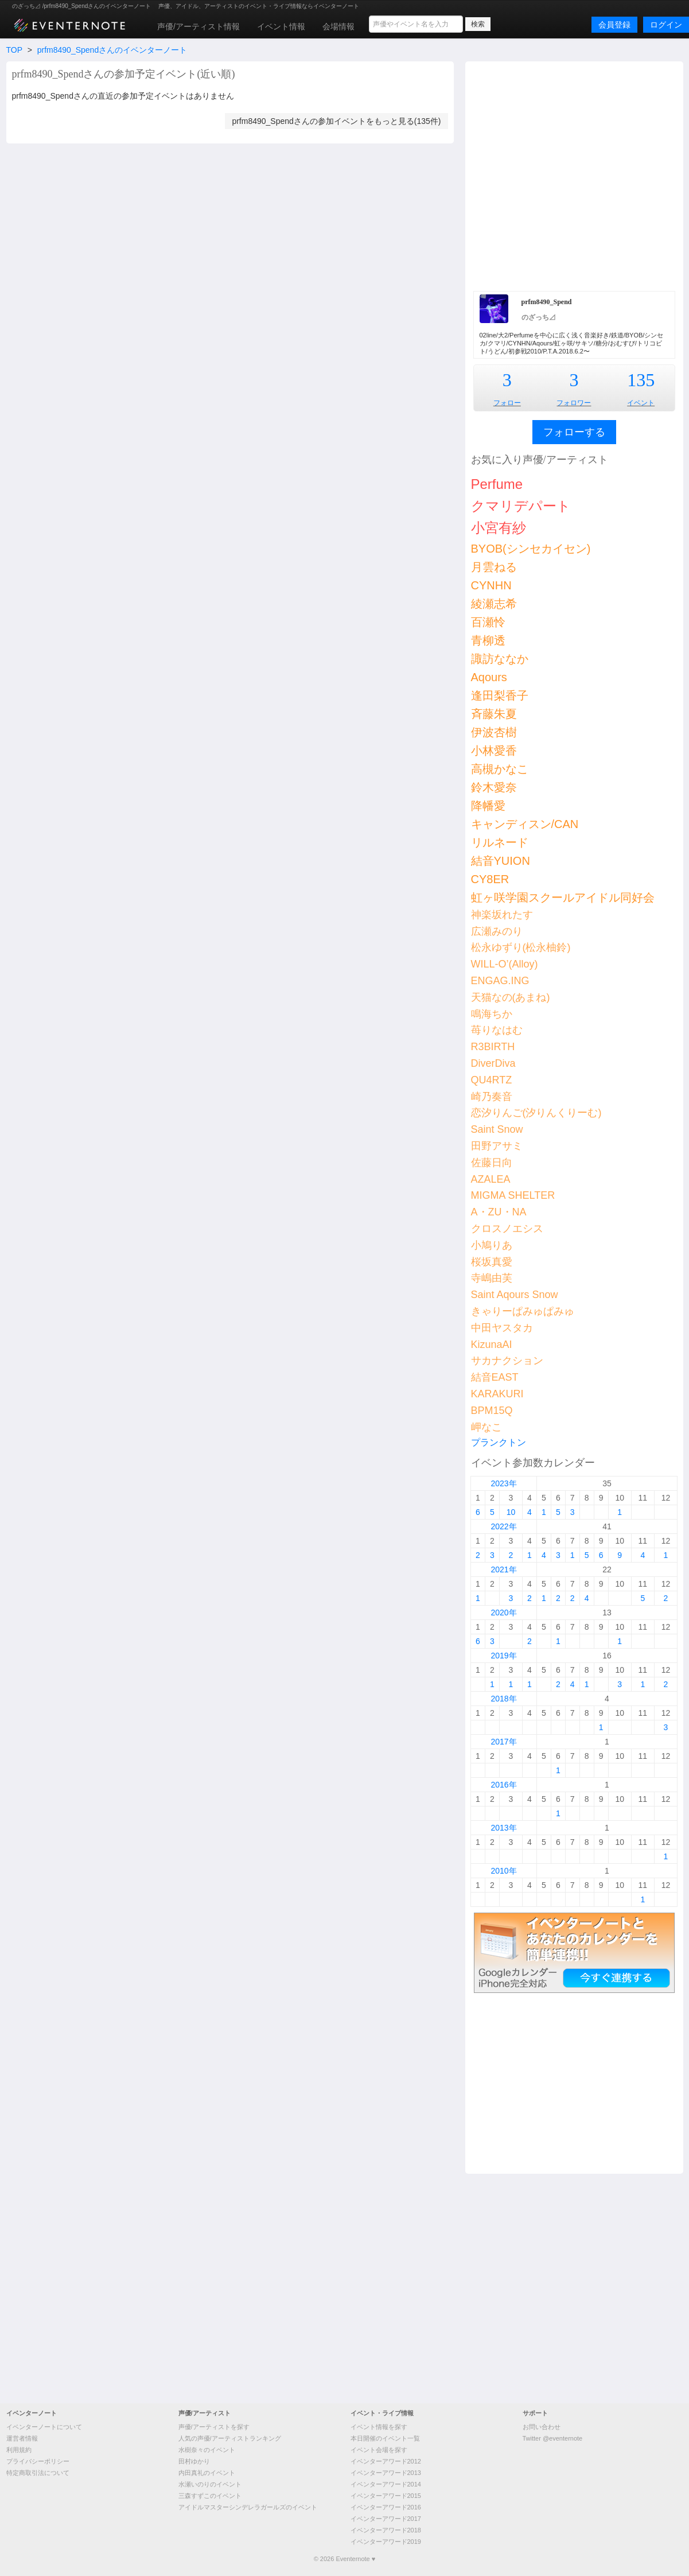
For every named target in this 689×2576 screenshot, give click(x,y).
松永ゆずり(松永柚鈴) (521, 947)
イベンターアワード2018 (386, 2530)
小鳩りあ (491, 1245)
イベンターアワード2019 (386, 2541)
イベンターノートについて (44, 2426)
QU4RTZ (491, 1080)
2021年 (503, 1569)
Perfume (497, 484)
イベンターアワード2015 (386, 2495)
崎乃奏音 (491, 1096)
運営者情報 (22, 2438)
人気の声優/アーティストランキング (229, 2438)
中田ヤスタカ (502, 1328)
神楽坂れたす (502, 914)
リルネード (499, 842)
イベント (641, 403)
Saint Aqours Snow (514, 1294)
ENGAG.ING (500, 980)
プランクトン (498, 1442)
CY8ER (490, 879)
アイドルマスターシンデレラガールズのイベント (247, 2507)
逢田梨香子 (499, 695)
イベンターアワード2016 (386, 2507)
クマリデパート (521, 506)
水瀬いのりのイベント (210, 2484)
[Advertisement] (117, 174)
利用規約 (19, 2449)
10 (511, 1512)
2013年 (503, 1827)
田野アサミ (497, 1146)
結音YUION (500, 860)
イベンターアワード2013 (386, 2472)
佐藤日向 (491, 1162)
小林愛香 (494, 750)
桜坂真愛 (491, 1262)
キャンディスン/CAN (525, 824)
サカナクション (507, 1360)
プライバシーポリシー (37, 2461)
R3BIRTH (493, 1046)
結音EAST (495, 1377)
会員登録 (614, 24)
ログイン (666, 24)
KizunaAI (491, 1344)
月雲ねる (494, 567)
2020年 (503, 1612)
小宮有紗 (498, 527)
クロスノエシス (507, 1228)
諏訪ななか (499, 658)
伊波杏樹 (494, 732)
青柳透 (488, 640)
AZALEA (491, 1179)
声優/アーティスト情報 (198, 26)
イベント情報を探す (379, 2426)
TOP (14, 50)
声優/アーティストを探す (214, 2426)
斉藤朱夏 (494, 714)
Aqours (489, 677)
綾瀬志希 (494, 603)
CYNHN (491, 585)
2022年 (503, 1526)
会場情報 (338, 26)
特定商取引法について (37, 2472)
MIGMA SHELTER (513, 1195)
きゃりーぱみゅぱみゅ (522, 1311)
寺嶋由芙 (491, 1278)
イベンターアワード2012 (386, 2461)
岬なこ (486, 1427)
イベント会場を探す (379, 2449)
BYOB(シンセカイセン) (531, 548)
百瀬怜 (488, 622)
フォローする (574, 432)
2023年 (503, 1483)
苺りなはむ (497, 1030)
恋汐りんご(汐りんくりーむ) (536, 1112)
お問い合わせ (541, 2426)
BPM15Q (492, 1410)
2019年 (503, 1655)
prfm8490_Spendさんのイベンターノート (112, 50)
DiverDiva (493, 1063)
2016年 (503, 1784)
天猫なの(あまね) (510, 997)
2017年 (503, 1741)
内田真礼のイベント (206, 2472)
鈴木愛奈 (494, 787)
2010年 (503, 1870)
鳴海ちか (491, 1014)
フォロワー (573, 403)
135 (641, 380)
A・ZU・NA (499, 1212)
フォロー (507, 403)
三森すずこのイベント (210, 2495)
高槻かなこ (499, 769)
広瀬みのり (497, 931)
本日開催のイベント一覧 (385, 2438)
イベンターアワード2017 (386, 2518)
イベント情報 (281, 26)
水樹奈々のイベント (206, 2449)
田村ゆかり (194, 2461)
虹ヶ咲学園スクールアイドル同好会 (563, 897)
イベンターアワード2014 (386, 2484)
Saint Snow (497, 1129)
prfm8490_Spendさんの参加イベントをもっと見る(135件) (336, 121)
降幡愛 (488, 805)
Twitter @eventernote (553, 2438)
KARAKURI (497, 1394)
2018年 (503, 1698)
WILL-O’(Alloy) (504, 964)
